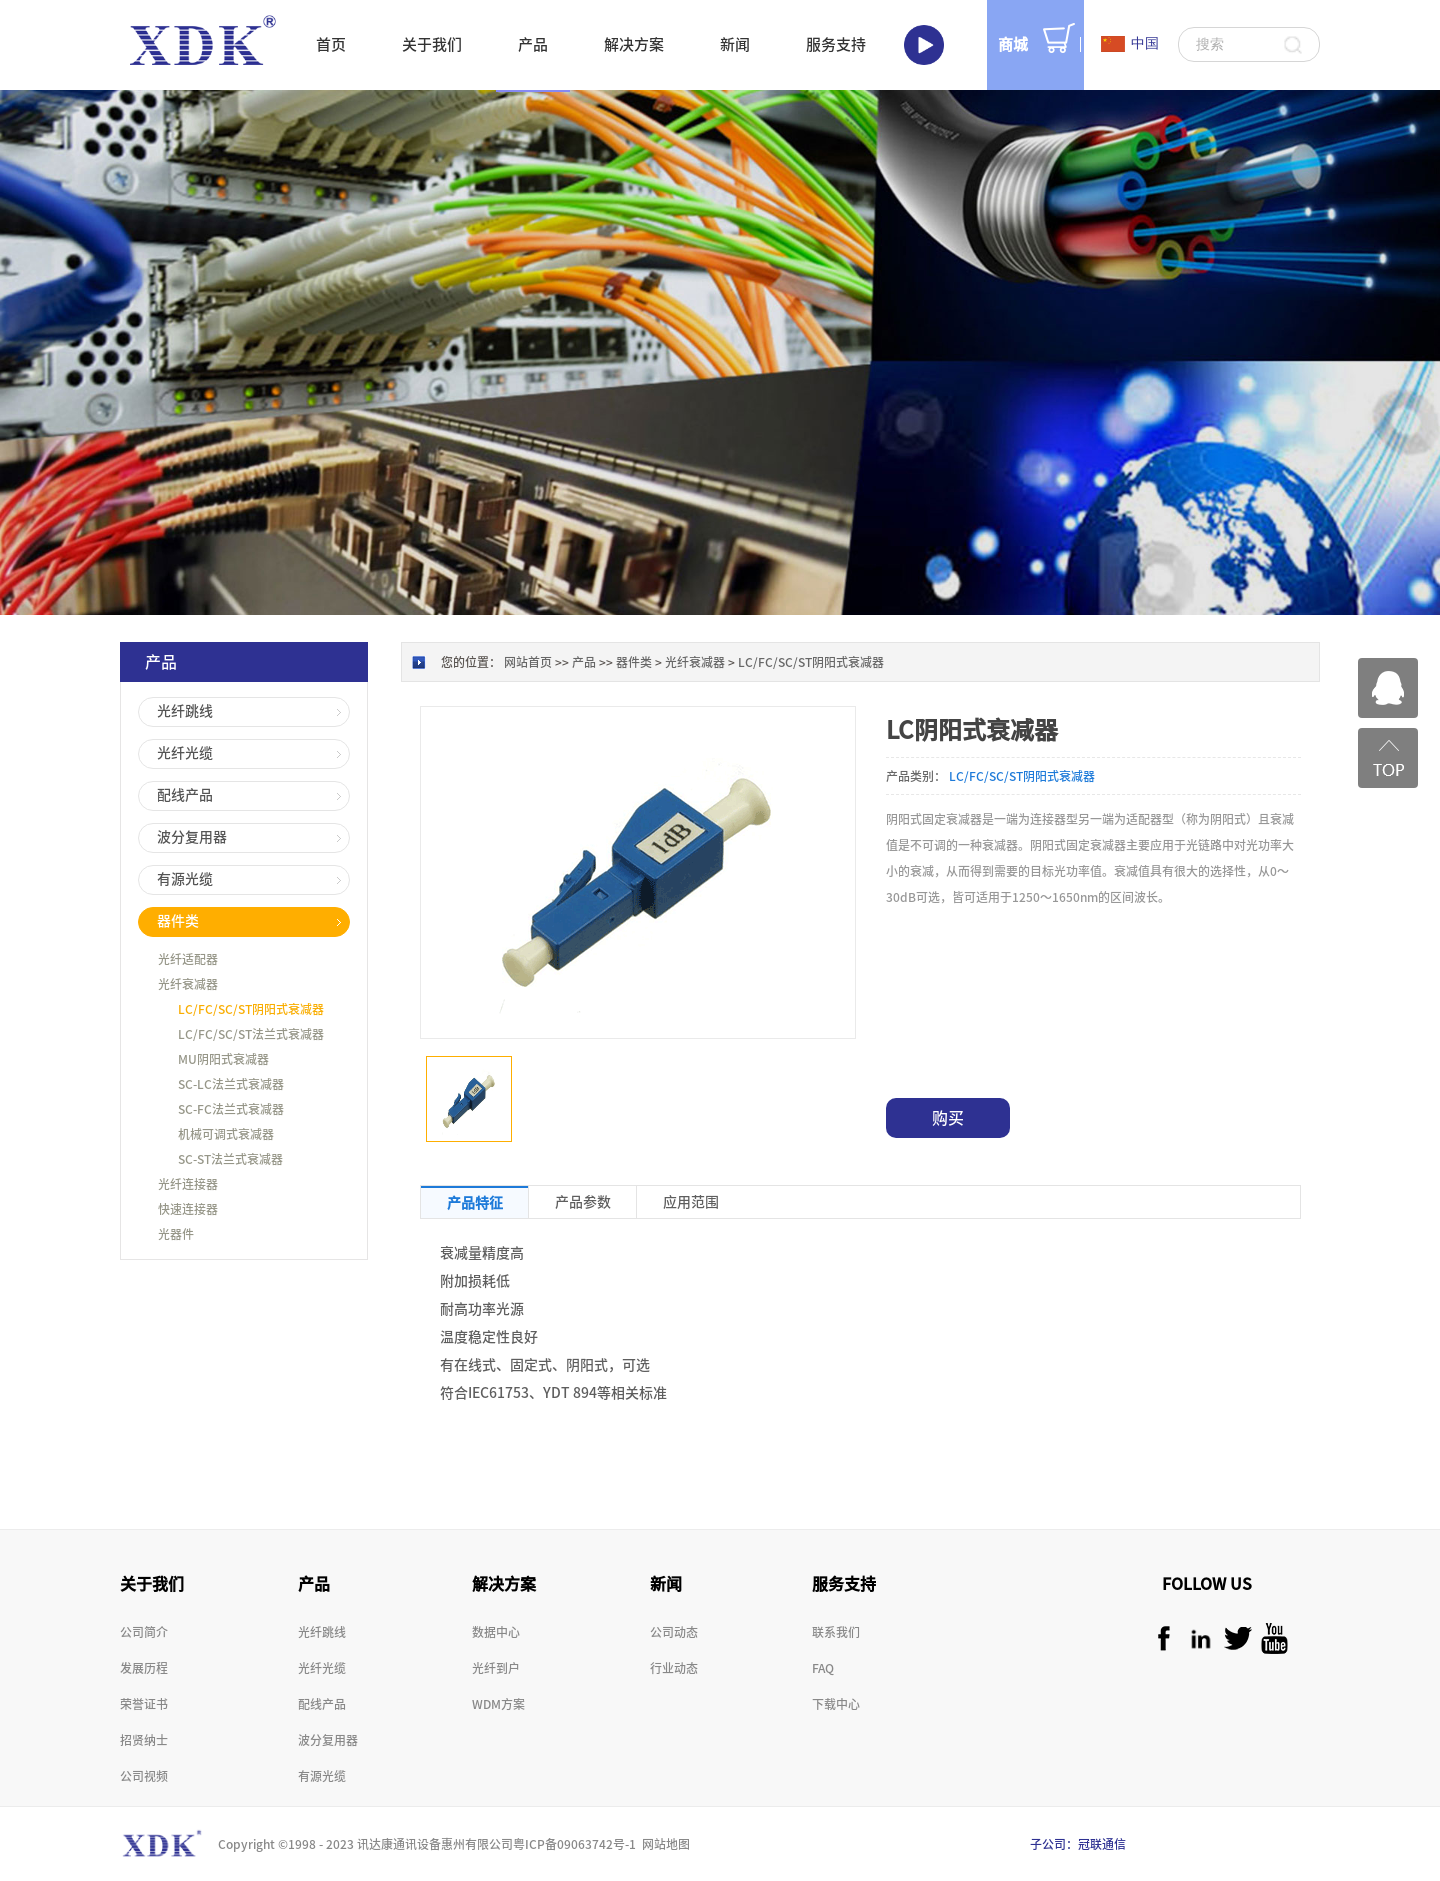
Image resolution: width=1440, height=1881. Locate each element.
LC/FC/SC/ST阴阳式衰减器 (811, 662)
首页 (331, 44)
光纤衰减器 (695, 662)
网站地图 (663, 1844)
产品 (584, 662)
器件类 (634, 662)
